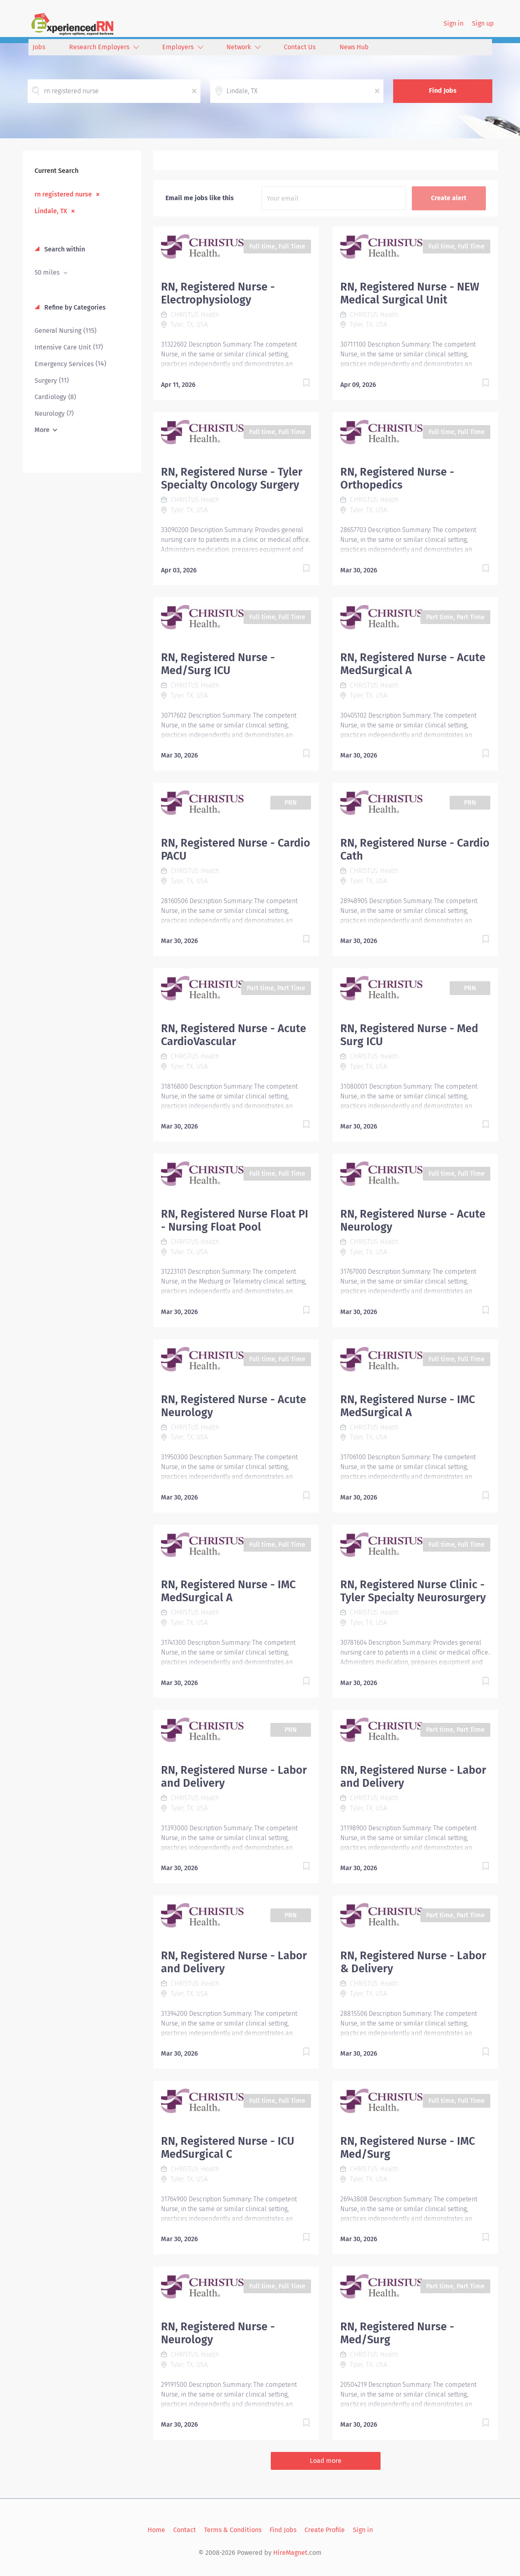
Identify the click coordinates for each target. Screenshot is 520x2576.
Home (156, 2530)
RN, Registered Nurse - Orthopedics (397, 478)
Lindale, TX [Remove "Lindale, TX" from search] (51, 210)
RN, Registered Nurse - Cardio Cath (415, 849)
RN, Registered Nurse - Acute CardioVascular (233, 1035)
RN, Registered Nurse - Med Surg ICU (409, 1035)
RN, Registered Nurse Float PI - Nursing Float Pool (234, 1220)
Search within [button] (64, 249)
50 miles (48, 272)
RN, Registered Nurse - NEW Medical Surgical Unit (409, 293)
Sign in (453, 23)
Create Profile (325, 2530)
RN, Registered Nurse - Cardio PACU (235, 849)
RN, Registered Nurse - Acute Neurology (412, 1220)
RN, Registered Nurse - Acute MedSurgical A (412, 664)
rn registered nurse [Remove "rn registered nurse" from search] (63, 194)
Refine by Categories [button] (74, 307)
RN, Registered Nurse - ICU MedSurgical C (227, 2148)
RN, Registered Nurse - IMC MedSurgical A (407, 1406)
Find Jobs (443, 90)
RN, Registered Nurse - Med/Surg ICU (218, 664)
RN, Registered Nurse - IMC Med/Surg (407, 2148)
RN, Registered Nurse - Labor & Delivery (413, 1962)
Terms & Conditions (232, 2530)
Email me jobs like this (199, 198)
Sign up (483, 23)
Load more (326, 2461)
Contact (184, 2530)
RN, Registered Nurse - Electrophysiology (218, 293)
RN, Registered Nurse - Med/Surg (397, 2333)
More (42, 430)
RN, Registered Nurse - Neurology (218, 2333)
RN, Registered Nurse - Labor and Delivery (234, 1777)
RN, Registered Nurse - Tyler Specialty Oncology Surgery (231, 478)
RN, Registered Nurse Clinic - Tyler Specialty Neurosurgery (413, 1591)
